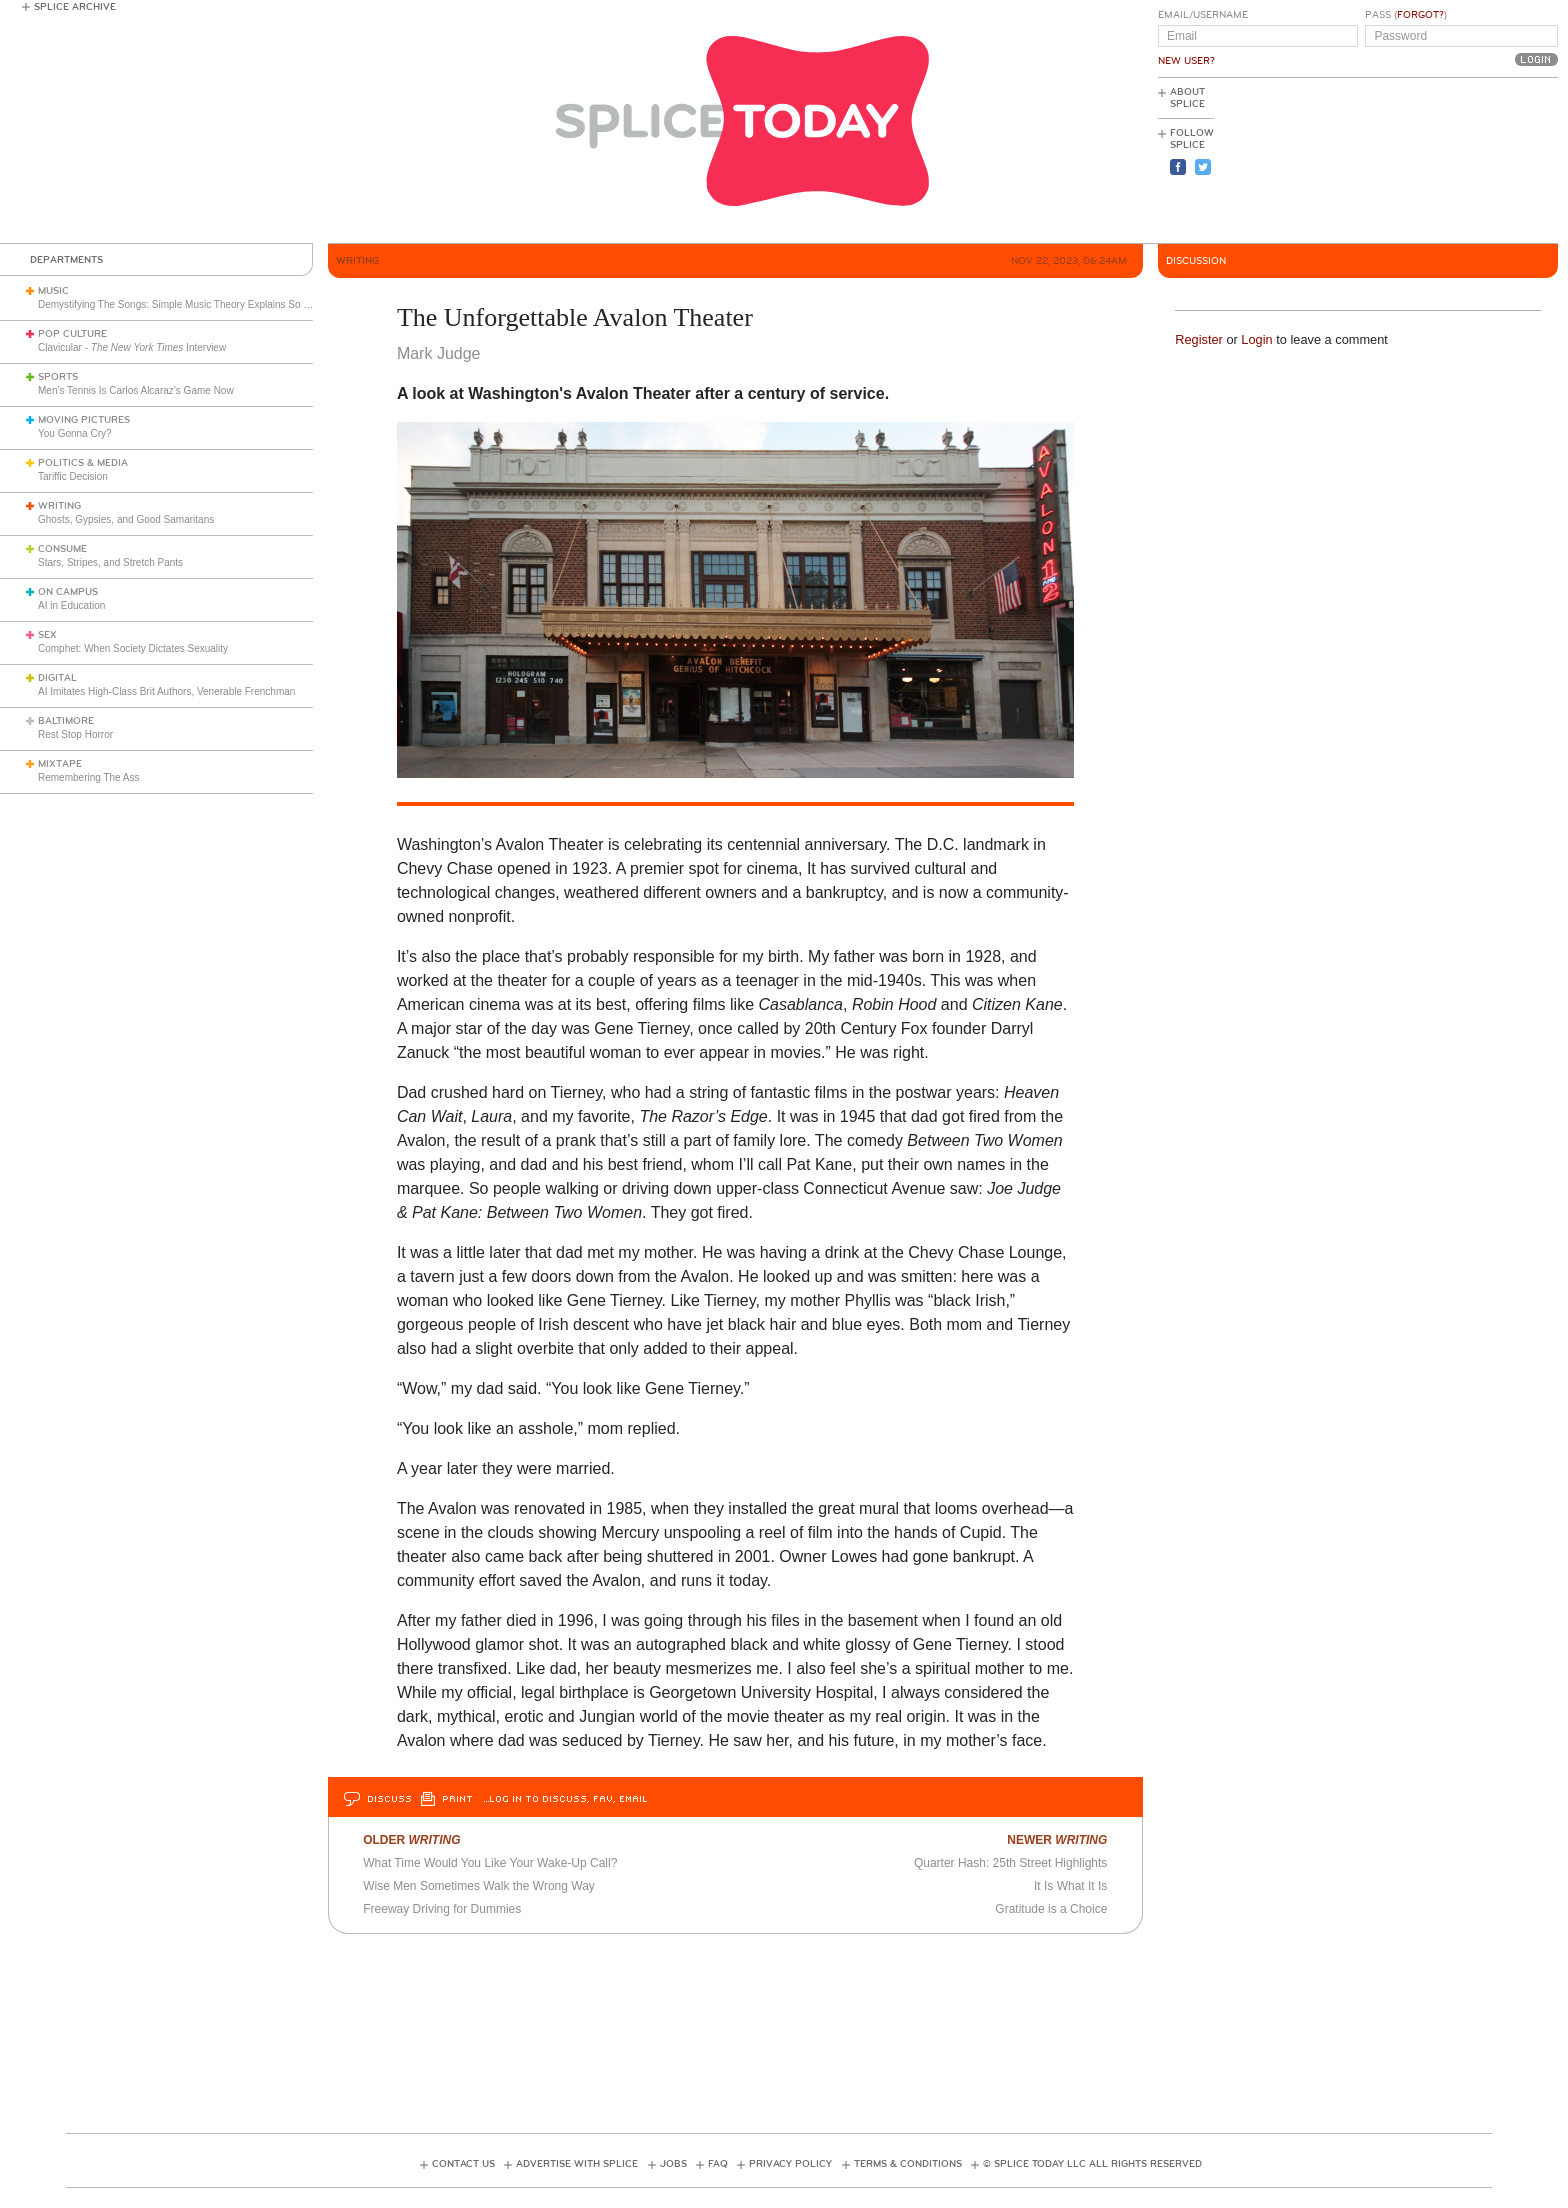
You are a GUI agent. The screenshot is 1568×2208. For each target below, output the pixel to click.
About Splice (1187, 98)
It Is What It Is (1070, 1886)
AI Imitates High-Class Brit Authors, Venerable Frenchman (166, 691)
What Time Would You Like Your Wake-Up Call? (490, 1863)
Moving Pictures (84, 420)
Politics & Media (83, 463)
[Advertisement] (1468, 161)
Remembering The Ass (89, 777)
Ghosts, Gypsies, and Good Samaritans (126, 519)
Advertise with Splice (577, 2164)
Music (53, 291)
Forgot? (1420, 15)
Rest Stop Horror (75, 734)
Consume (62, 549)
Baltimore (66, 721)
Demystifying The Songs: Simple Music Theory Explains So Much (183, 304)
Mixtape (60, 764)
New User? (1186, 61)
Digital (57, 678)
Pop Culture (72, 334)
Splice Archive (75, 7)
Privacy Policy (790, 2164)
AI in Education (71, 605)
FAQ (718, 2164)
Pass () (1406, 15)
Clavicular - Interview (132, 347)
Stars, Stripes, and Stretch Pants (110, 562)
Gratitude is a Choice (1051, 1909)
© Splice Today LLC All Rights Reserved (1092, 2164)
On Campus (68, 592)
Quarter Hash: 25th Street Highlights (1010, 1863)
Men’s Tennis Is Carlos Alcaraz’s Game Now (136, 390)
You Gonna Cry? (75, 433)
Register (1199, 339)
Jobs (673, 2164)
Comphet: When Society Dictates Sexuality (133, 648)
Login (1256, 339)
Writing (59, 506)
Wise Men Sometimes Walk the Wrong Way (479, 1886)
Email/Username (1203, 15)
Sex (47, 635)
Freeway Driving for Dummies (442, 1909)
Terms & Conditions (908, 2164)
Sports (58, 377)
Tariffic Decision (73, 476)
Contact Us (463, 2164)
